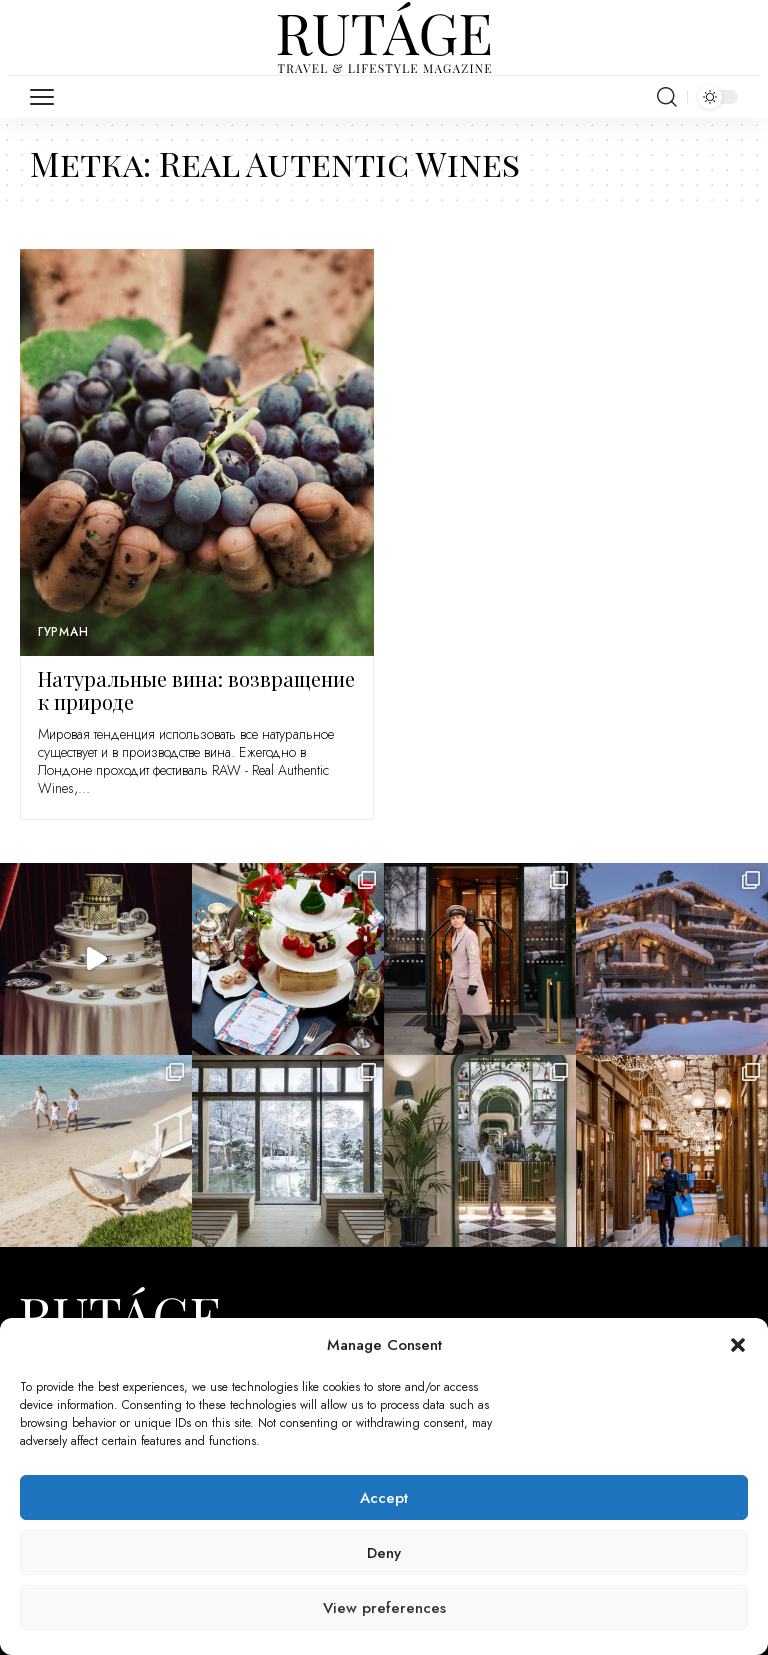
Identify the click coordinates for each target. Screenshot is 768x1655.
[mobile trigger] (47, 97)
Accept (384, 1498)
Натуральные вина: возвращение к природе (196, 690)
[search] (667, 97)
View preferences (384, 1608)
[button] (738, 1345)
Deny (384, 1553)
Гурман (63, 632)
